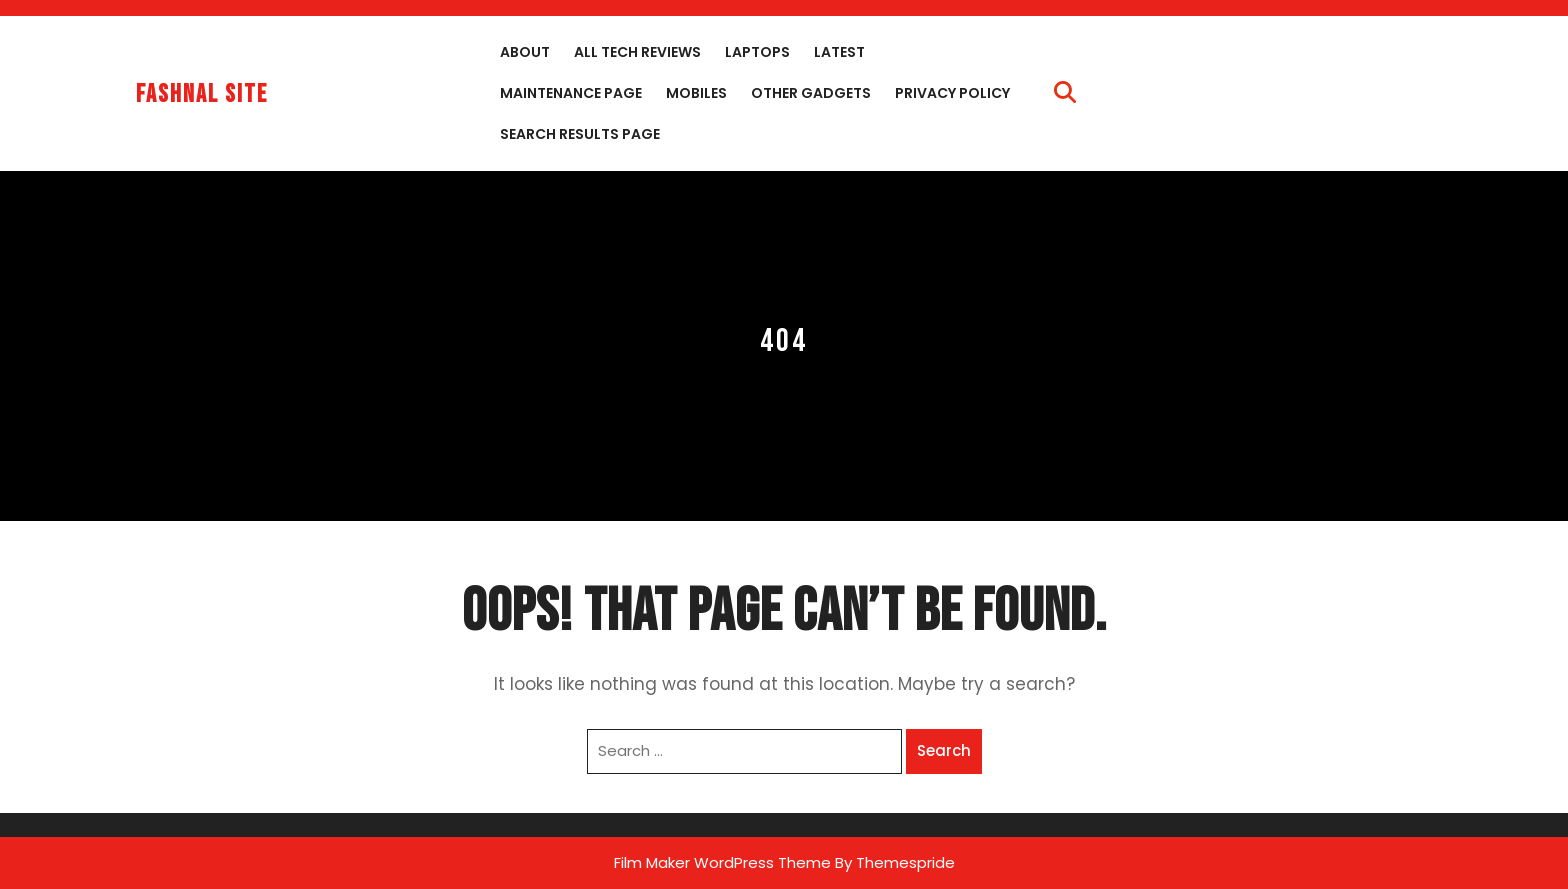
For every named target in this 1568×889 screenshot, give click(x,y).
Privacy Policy (952, 93)
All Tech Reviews (637, 52)
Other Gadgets (811, 93)
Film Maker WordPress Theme (722, 862)
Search (944, 750)
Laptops (757, 52)
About (525, 52)
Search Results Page (580, 134)
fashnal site (202, 94)
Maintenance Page (571, 93)
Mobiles (696, 93)
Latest (839, 52)
